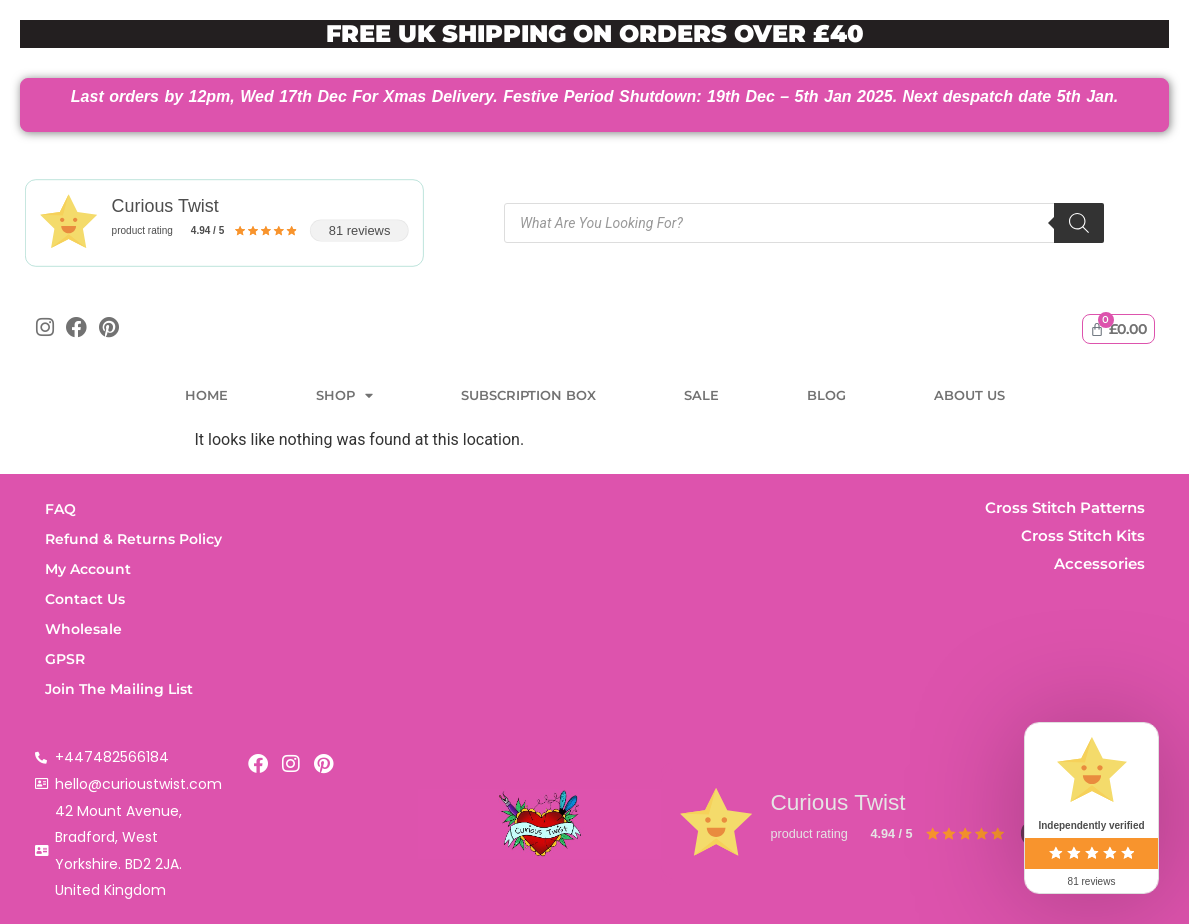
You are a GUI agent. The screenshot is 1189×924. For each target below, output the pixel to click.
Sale (701, 395)
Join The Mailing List (119, 689)
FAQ (60, 509)
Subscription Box (528, 395)
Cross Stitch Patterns (1065, 507)
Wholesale (83, 629)
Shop (344, 396)
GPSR (65, 659)
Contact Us (85, 599)
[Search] (1079, 223)
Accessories (1099, 563)
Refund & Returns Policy (133, 539)
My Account (88, 569)
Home (206, 395)
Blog (826, 395)
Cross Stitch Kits (1083, 535)
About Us (969, 395)
